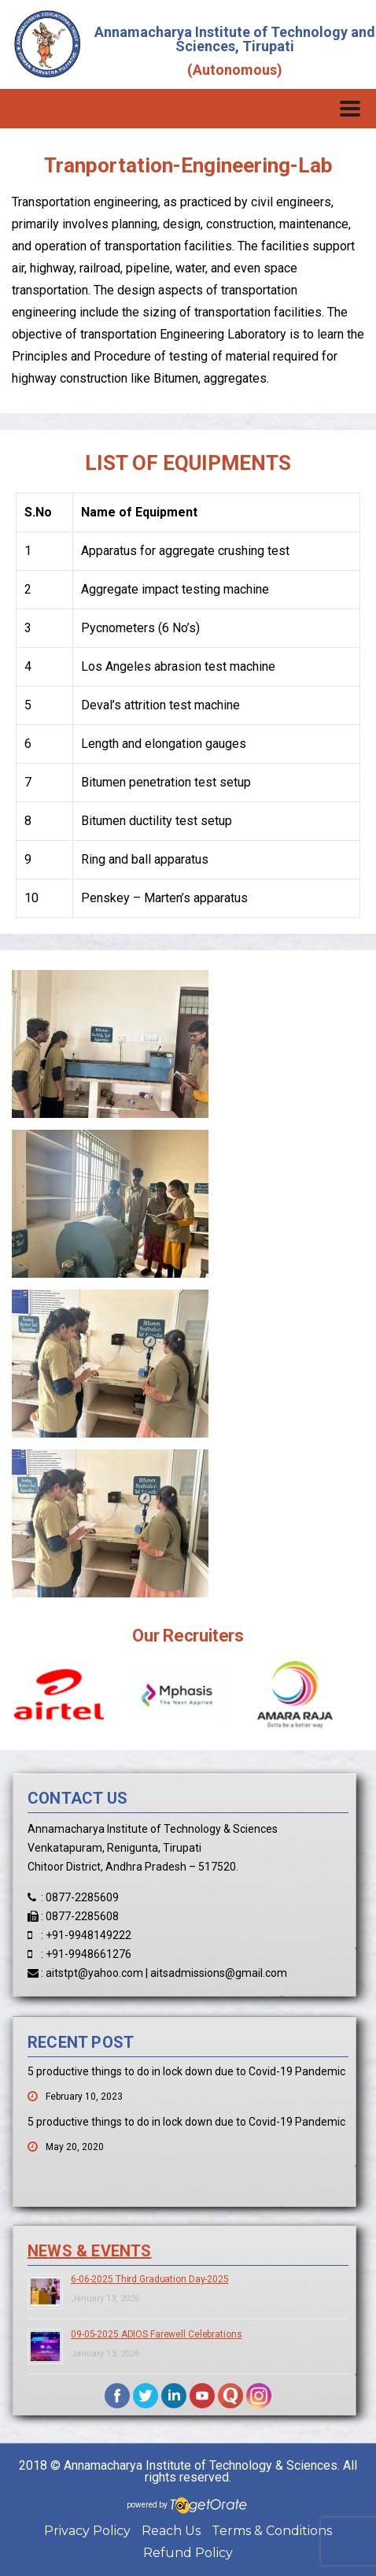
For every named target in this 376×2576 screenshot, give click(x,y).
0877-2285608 (82, 1916)
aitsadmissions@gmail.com (218, 1973)
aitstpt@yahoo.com (94, 1973)
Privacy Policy (87, 2530)
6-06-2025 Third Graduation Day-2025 (150, 2279)
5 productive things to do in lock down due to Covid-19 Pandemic (186, 2071)
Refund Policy (188, 2552)
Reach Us (171, 2530)
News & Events (90, 2250)
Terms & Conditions (272, 2530)
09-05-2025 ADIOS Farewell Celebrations (156, 2334)
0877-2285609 (82, 1897)
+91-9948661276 (88, 1954)
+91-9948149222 (88, 1935)
